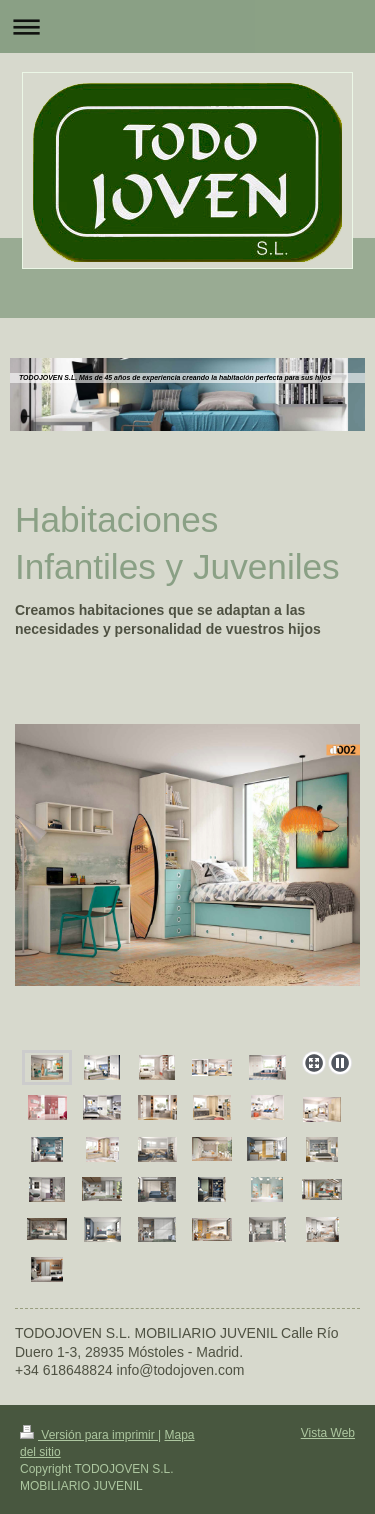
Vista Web (328, 1433)
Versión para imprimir (89, 1435)
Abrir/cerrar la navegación (187, 26)
